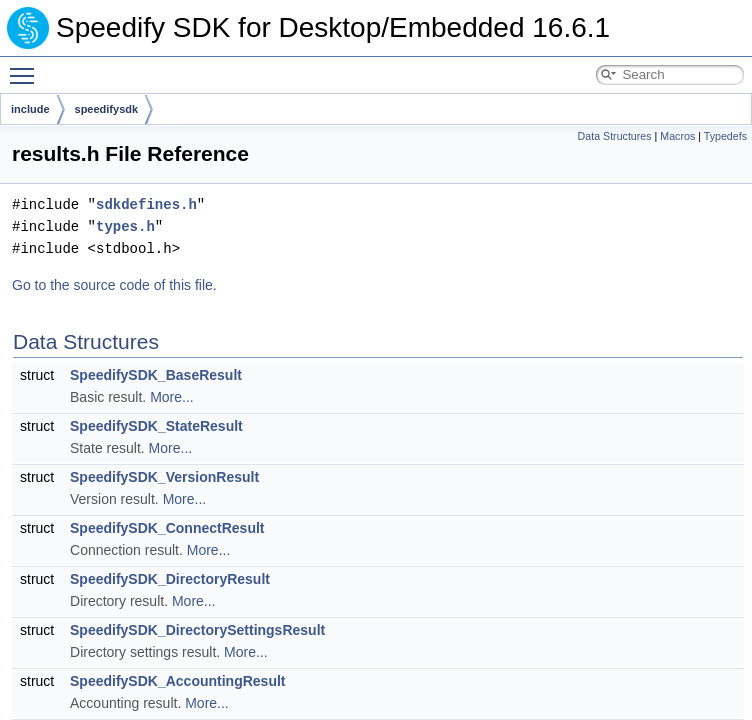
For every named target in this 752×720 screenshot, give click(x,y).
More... (172, 397)
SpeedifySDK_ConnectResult (167, 528)
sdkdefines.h (146, 204)
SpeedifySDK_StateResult (156, 426)
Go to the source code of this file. (114, 285)
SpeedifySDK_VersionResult (164, 477)
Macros (677, 136)
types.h (125, 226)
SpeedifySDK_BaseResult (156, 375)
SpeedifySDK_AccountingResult (177, 681)
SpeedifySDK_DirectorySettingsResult (197, 630)
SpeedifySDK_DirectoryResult (170, 579)
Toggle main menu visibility (27, 67)
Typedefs (725, 136)
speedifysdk (107, 109)
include (30, 109)
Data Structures (615, 136)
